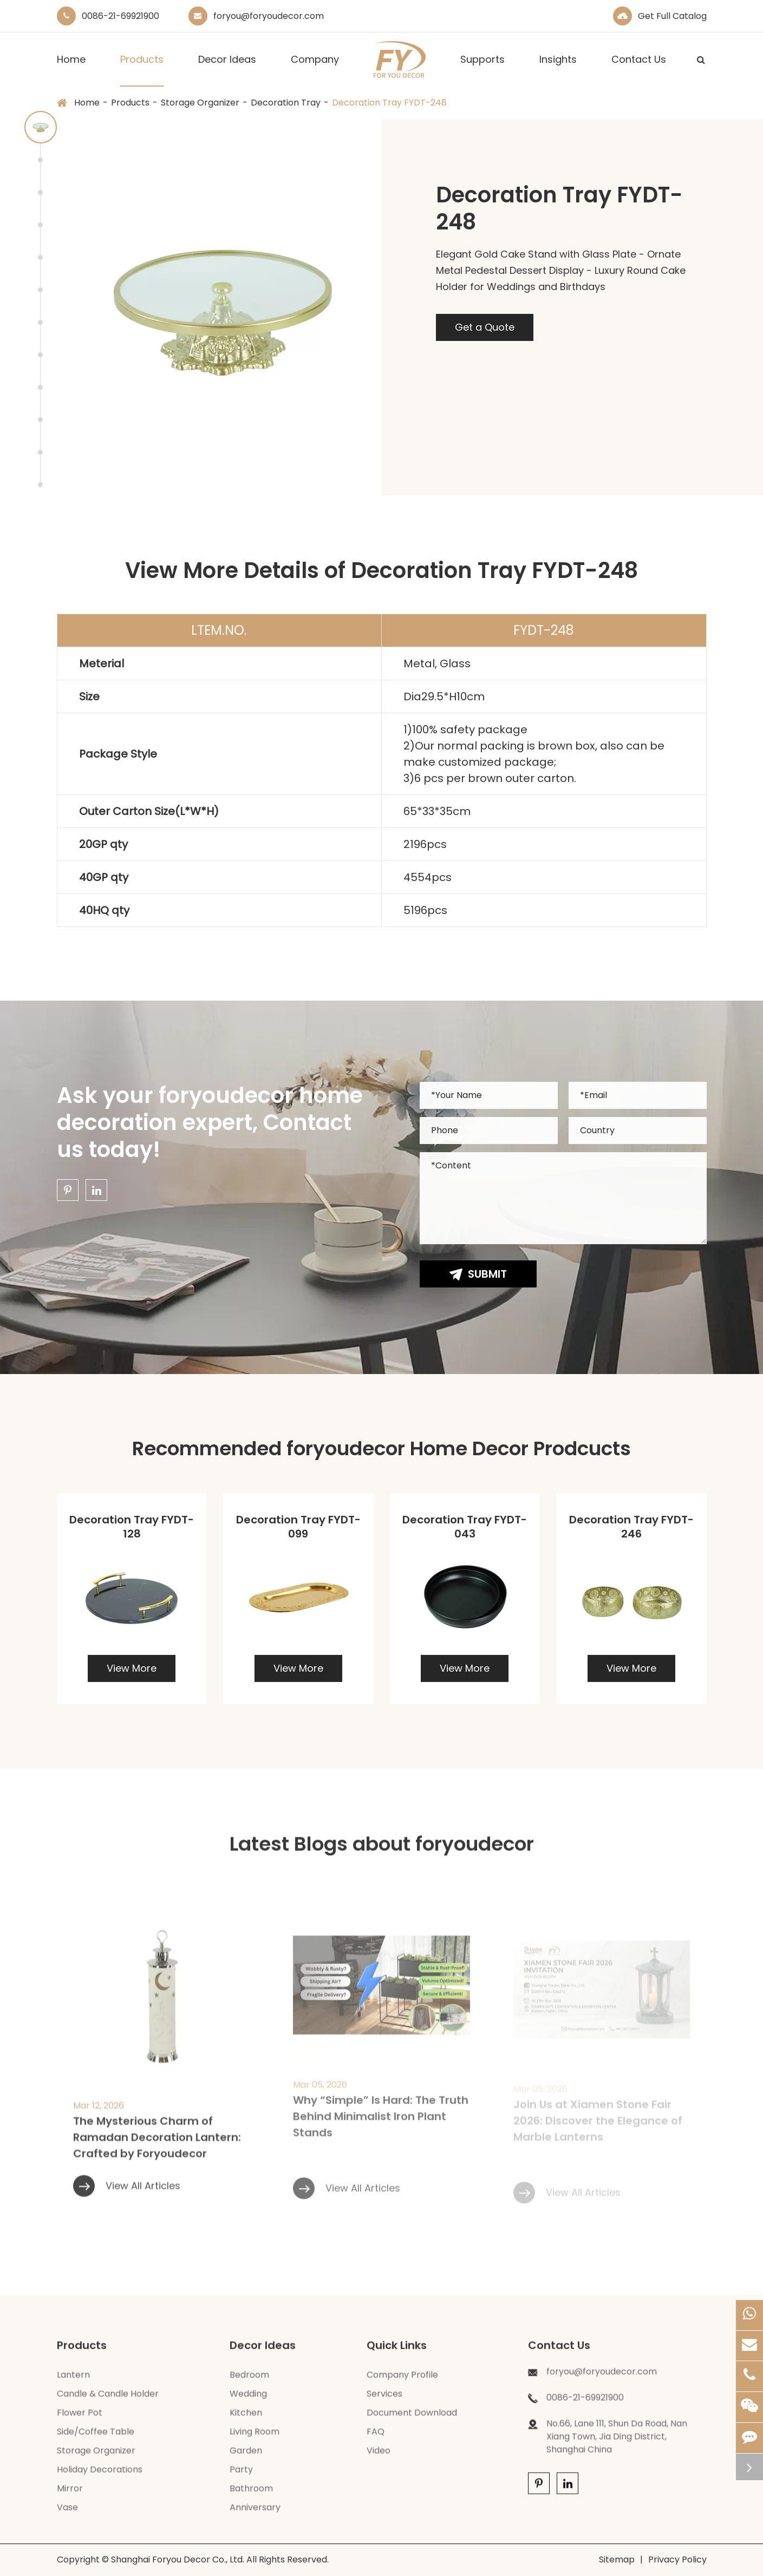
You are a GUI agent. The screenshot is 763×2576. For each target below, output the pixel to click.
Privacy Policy (677, 2559)
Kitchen (246, 2422)
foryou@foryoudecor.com (268, 16)
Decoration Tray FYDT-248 (389, 102)
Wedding (248, 2403)
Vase (67, 2517)
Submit (478, 1274)
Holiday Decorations (99, 2479)
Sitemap (617, 2559)
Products (142, 69)
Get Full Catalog (672, 16)
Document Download (412, 2422)
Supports (482, 69)
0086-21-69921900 (120, 16)
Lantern (73, 2384)
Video (378, 2460)
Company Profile (402, 2384)
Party (241, 2479)
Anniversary (255, 2517)
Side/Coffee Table (95, 2441)
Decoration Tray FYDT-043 (464, 1527)
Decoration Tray (286, 102)
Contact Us (638, 69)
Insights (558, 69)
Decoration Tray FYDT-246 (631, 1527)
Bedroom (249, 2384)
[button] (40, 127)
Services (384, 2403)
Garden (246, 2460)
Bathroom (251, 2498)
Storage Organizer (200, 102)
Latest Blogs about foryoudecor (382, 1853)
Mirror (70, 2498)
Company (315, 69)
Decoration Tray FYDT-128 (131, 1527)
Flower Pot (79, 2422)
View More (131, 1668)
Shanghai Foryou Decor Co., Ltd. (177, 2559)
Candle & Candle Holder (108, 2403)
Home (71, 69)
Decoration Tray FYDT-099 (298, 1527)
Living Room (254, 2441)
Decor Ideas (227, 69)
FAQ (375, 2441)
